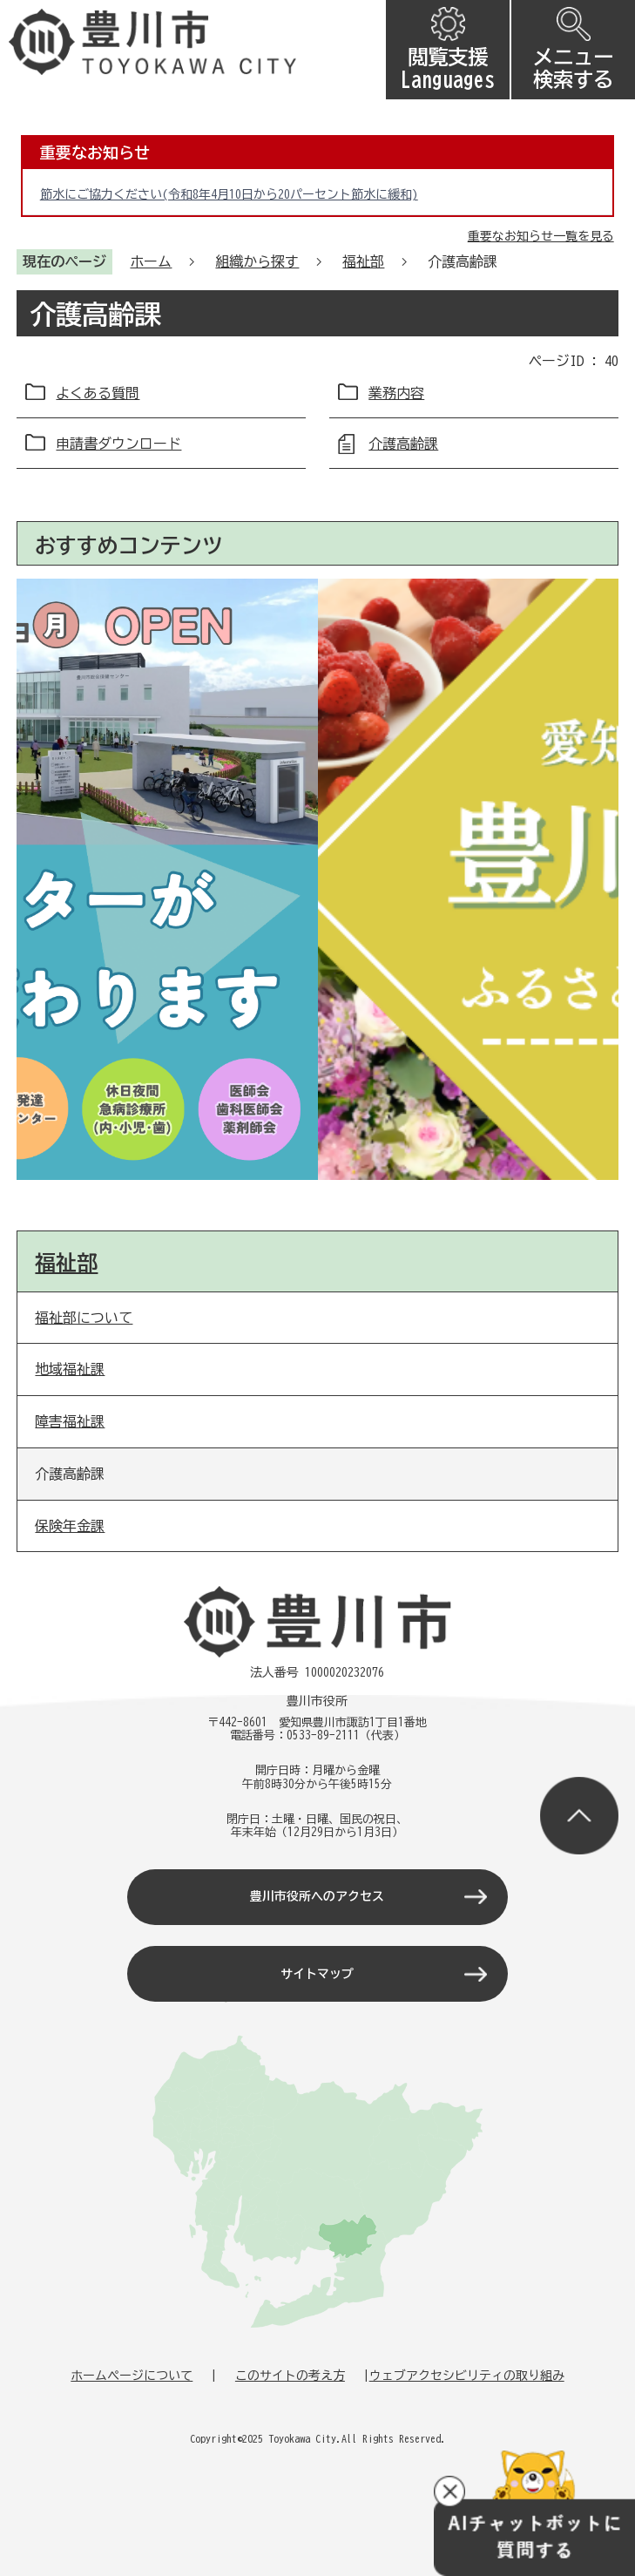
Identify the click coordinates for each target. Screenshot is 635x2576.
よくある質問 (97, 393)
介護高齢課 (403, 444)
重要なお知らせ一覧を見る (541, 236)
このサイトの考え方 (290, 2375)
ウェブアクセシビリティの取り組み (466, 2375)
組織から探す (257, 261)
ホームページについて (132, 2375)
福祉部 (363, 261)
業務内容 (396, 393)
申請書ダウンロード (118, 444)
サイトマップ (317, 1974)
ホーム (151, 261)
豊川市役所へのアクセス (317, 1896)
